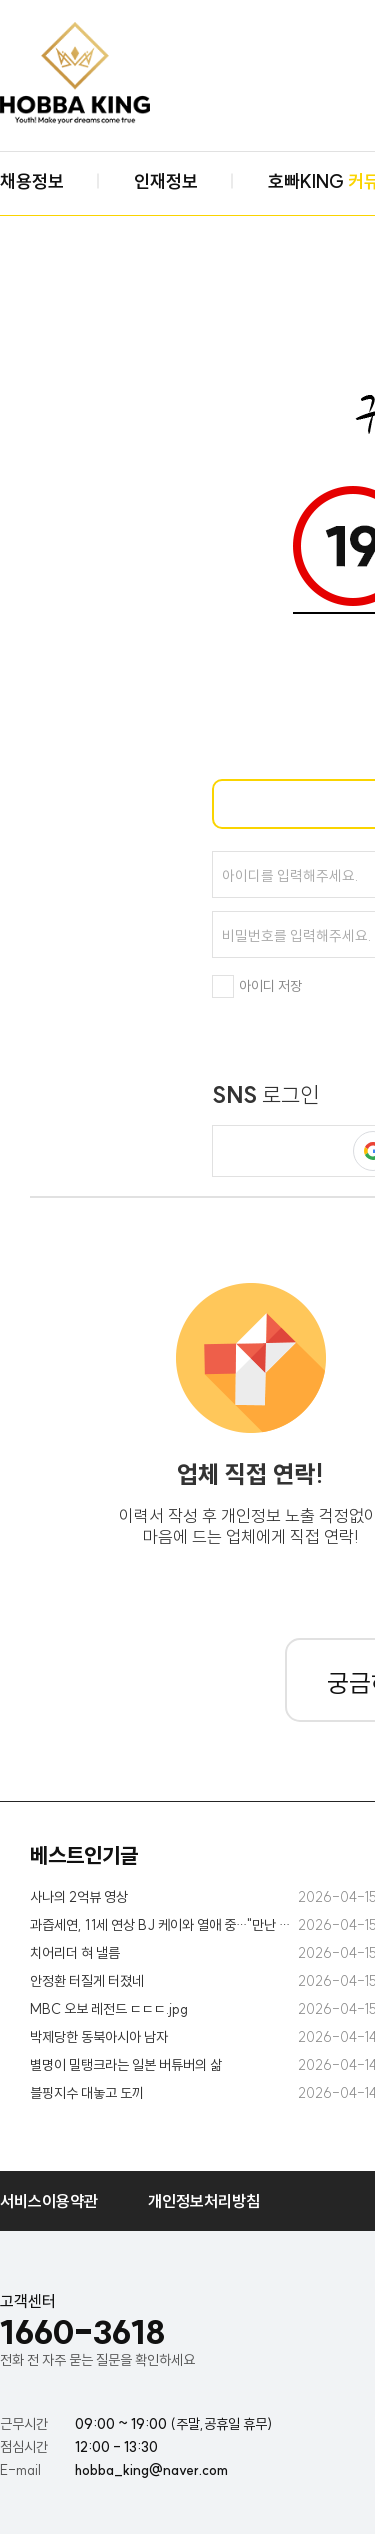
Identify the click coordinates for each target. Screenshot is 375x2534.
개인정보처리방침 (204, 2201)
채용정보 (32, 181)
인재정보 (166, 181)
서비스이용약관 (49, 2201)
